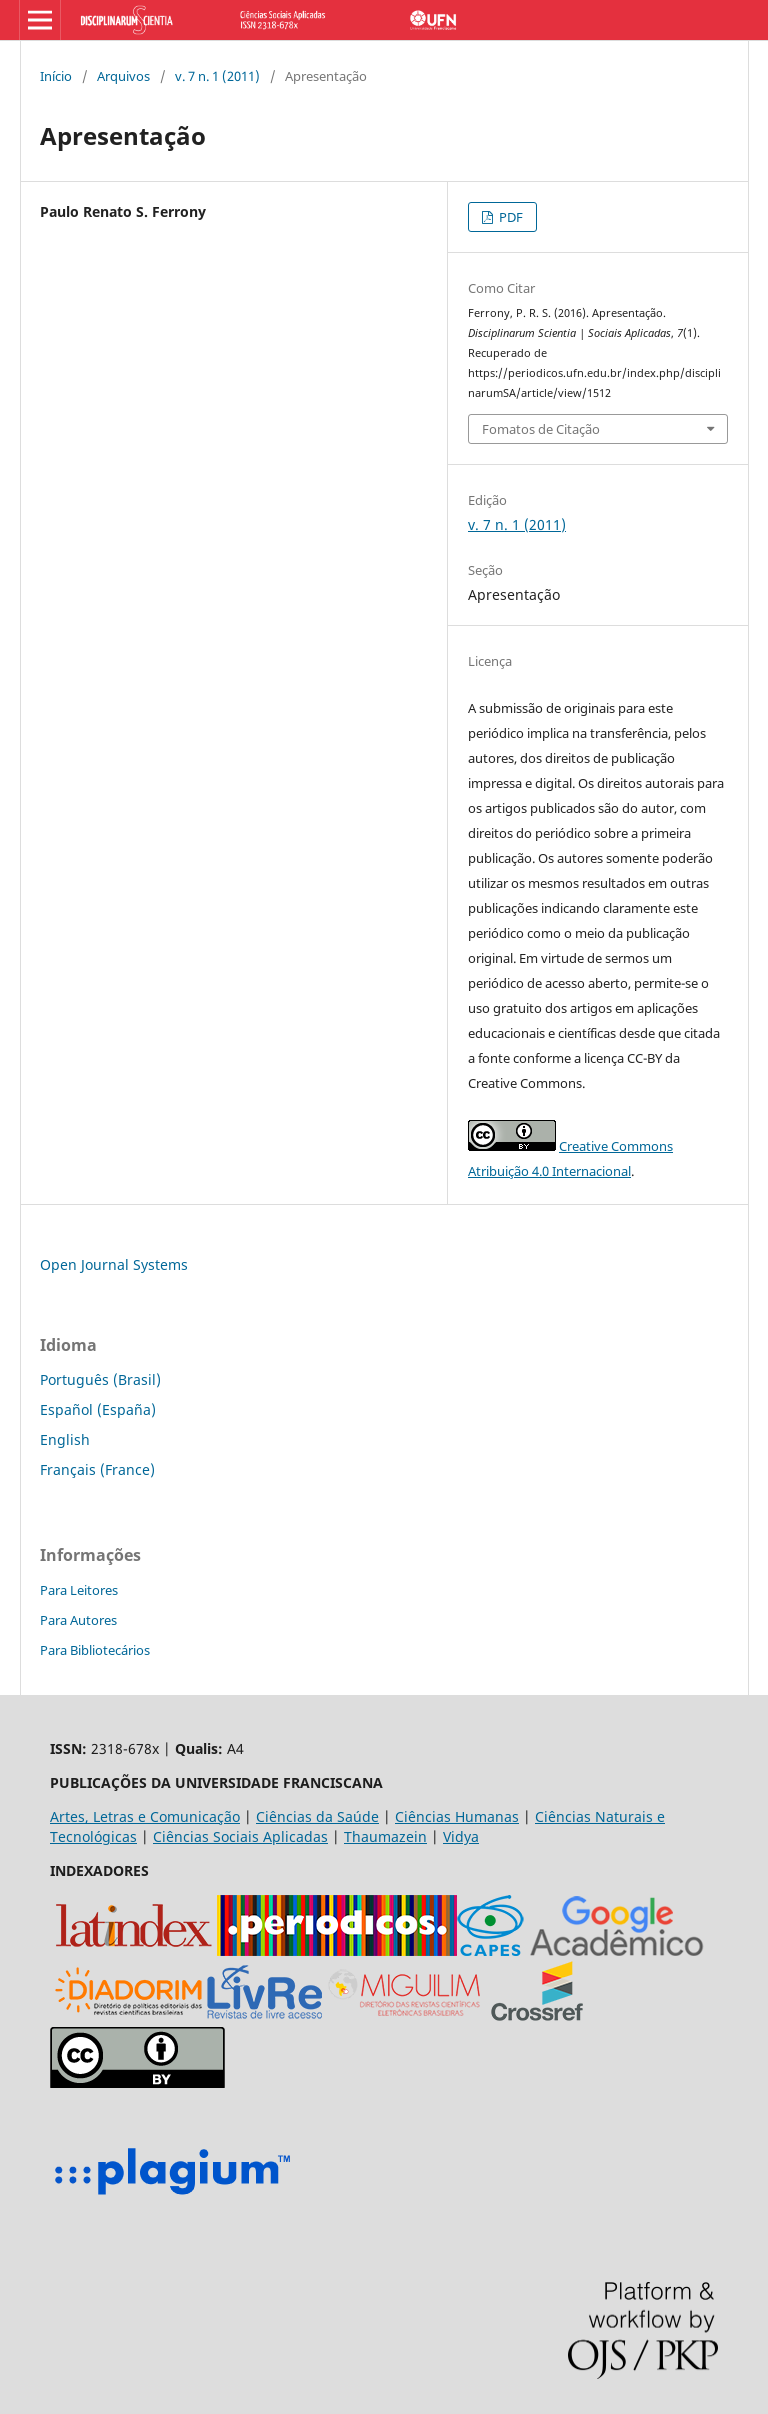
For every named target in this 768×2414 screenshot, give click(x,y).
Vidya (461, 1836)
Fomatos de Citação (541, 429)
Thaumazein (385, 1836)
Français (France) (97, 1469)
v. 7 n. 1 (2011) (217, 76)
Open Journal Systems (114, 1264)
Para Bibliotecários (95, 1650)
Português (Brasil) (100, 1379)
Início (56, 76)
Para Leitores (79, 1590)
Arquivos (123, 76)
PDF (509, 217)
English (65, 1439)
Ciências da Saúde (317, 1816)
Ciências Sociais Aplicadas (240, 1836)
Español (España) (98, 1409)
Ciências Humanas (457, 1816)
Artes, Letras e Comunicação (145, 1816)
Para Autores (78, 1620)
